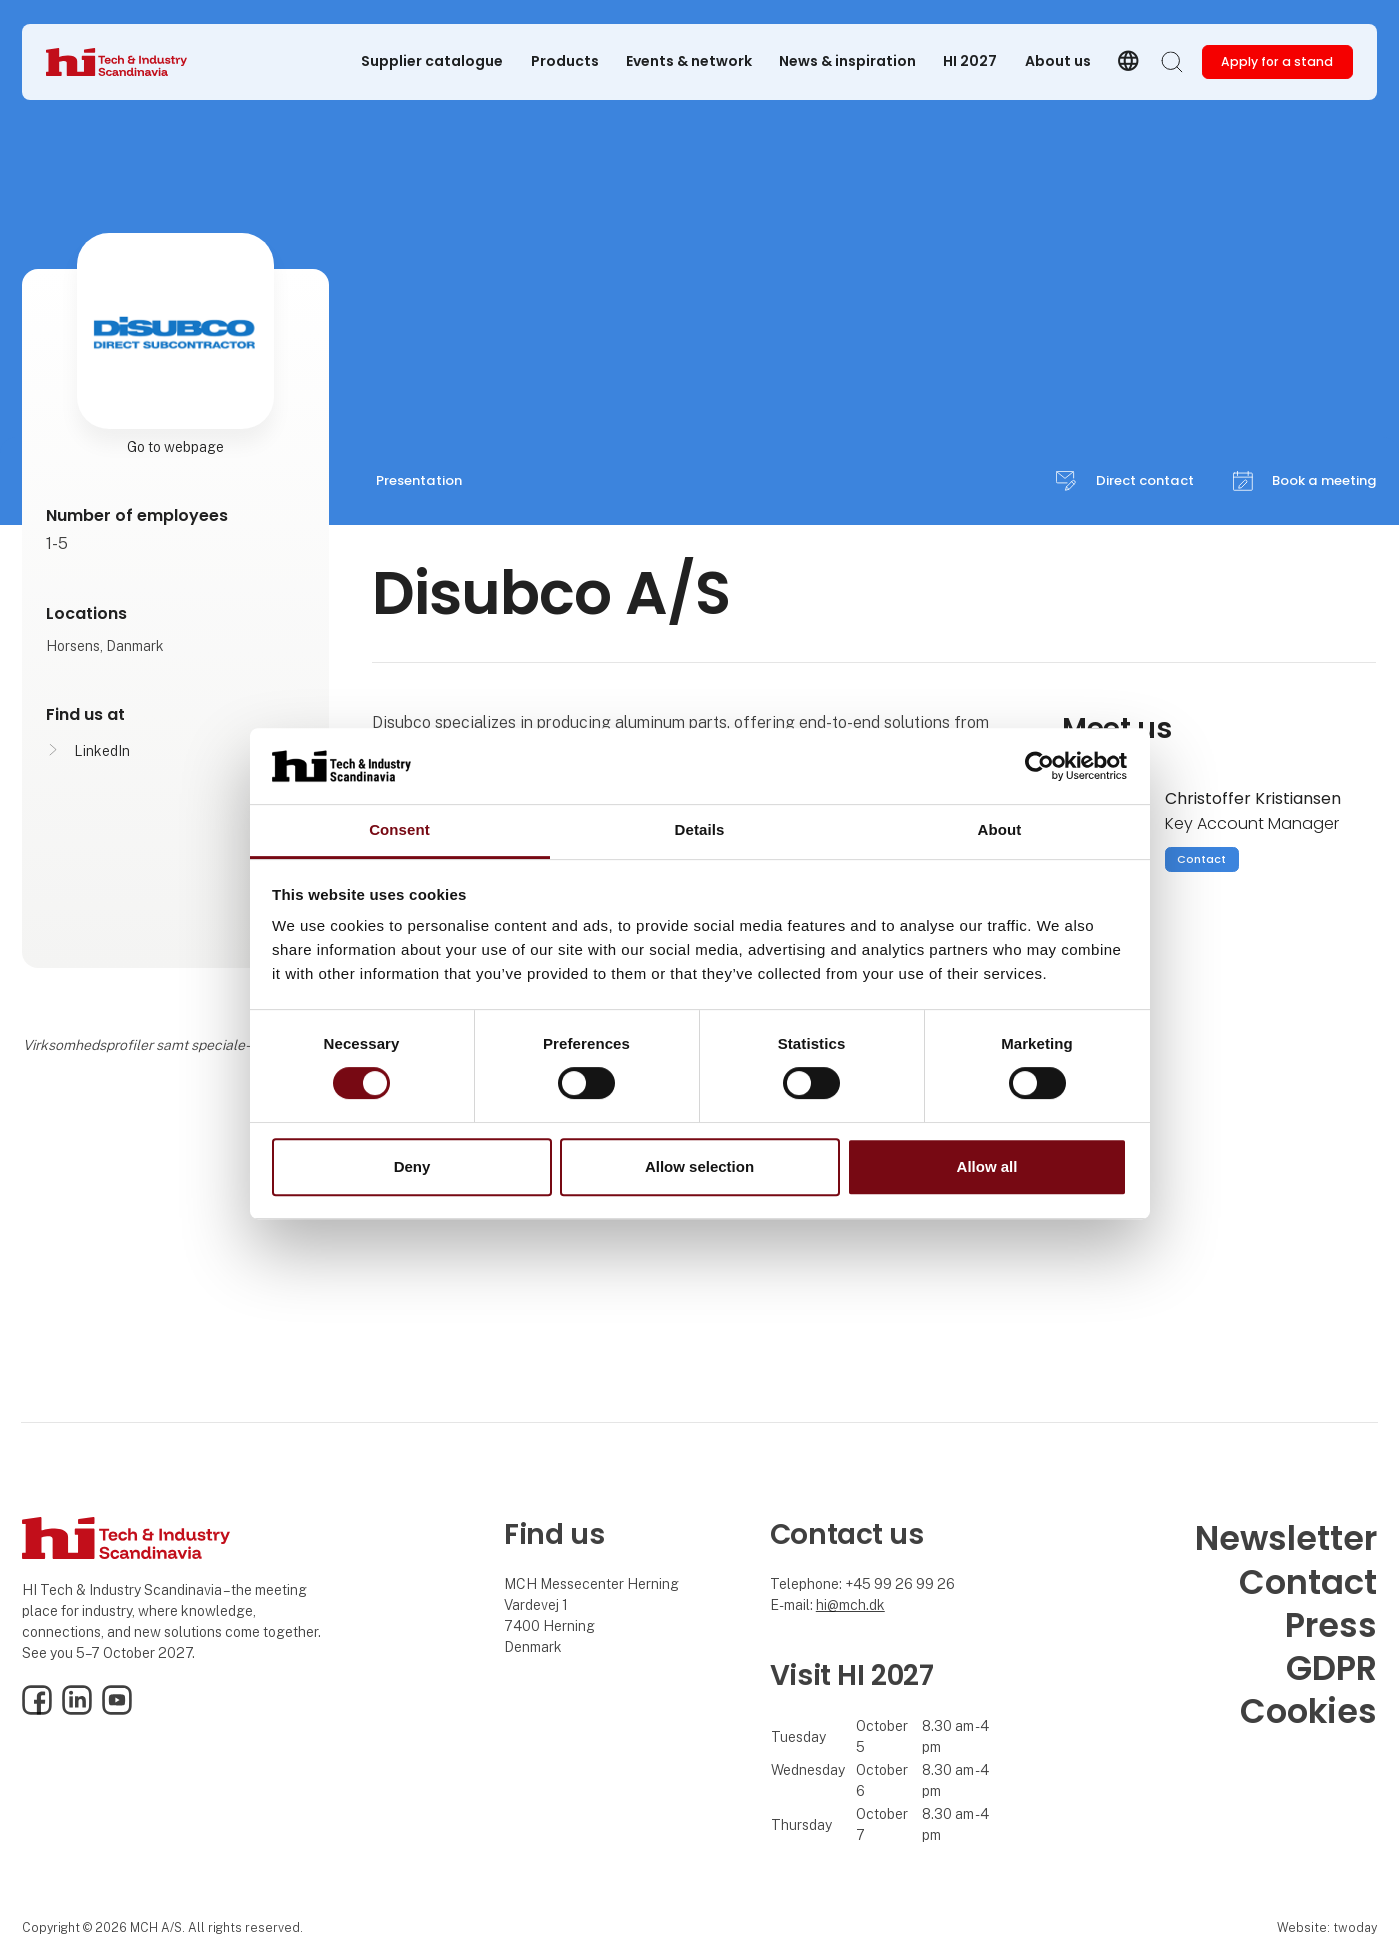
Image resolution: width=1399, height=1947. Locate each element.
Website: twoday (1327, 1927)
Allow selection (699, 1166)
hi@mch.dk (850, 1605)
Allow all (987, 1166)
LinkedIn (102, 751)
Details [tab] (700, 830)
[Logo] (126, 62)
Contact (1201, 859)
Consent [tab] (399, 830)
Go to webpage (175, 447)
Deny (412, 1166)
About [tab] (1000, 830)
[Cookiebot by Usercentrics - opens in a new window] (1039, 766)
